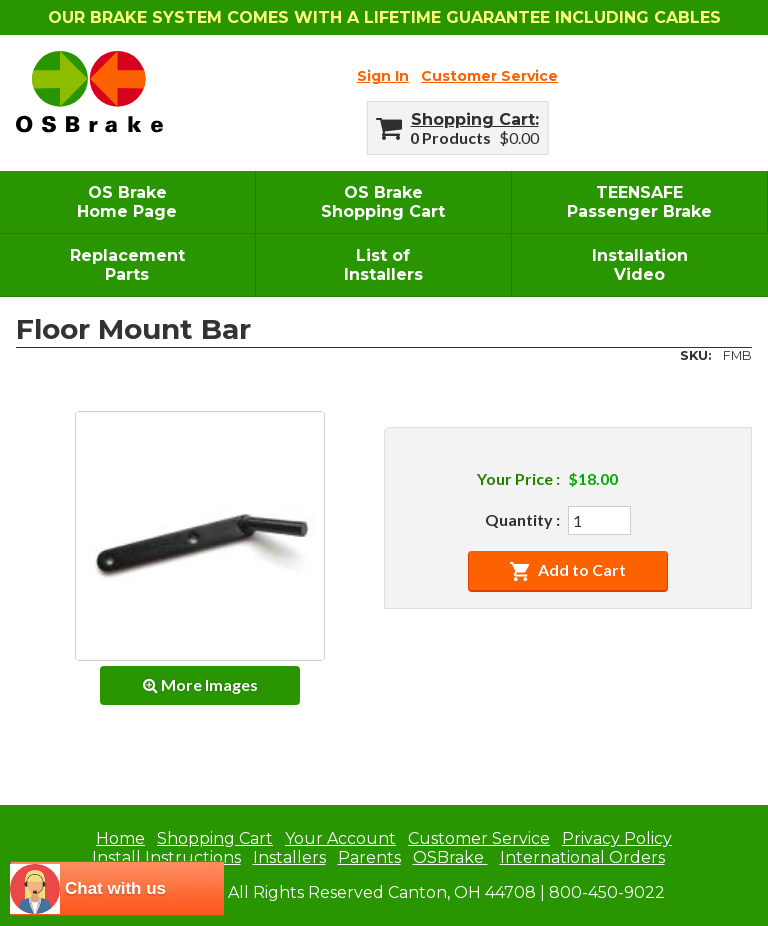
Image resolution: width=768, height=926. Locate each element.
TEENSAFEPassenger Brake (639, 202)
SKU (694, 355)
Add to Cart (567, 570)
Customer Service (489, 76)
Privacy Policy (617, 838)
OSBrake (450, 857)
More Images (200, 684)
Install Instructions (166, 857)
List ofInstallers (383, 265)
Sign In (383, 76)
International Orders (582, 857)
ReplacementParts (127, 265)
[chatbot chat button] (117, 888)
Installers (289, 857)
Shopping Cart (473, 119)
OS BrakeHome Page (127, 202)
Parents (369, 857)
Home (120, 838)
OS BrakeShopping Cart (383, 202)
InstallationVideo (640, 265)
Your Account (340, 838)
